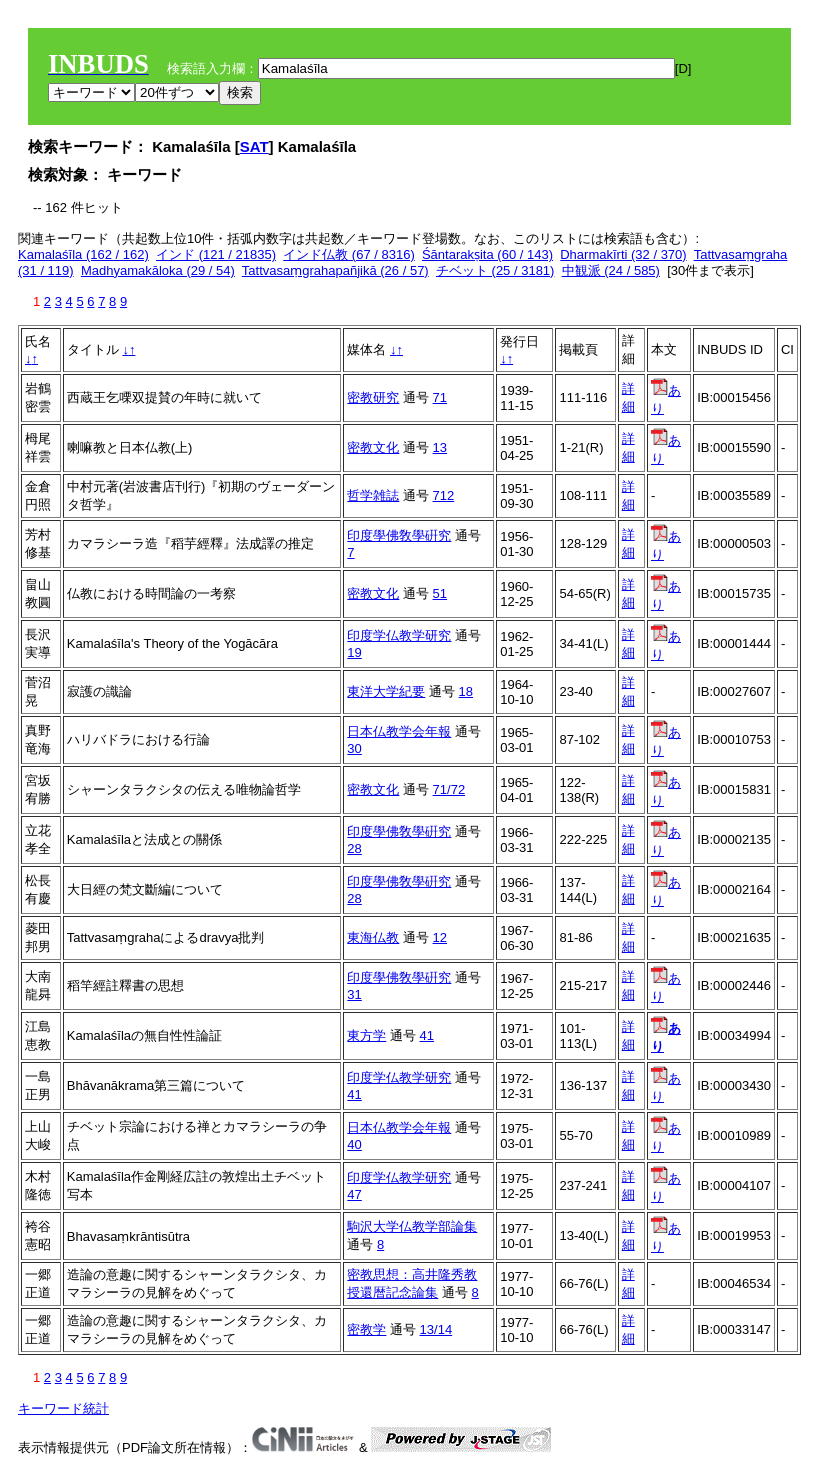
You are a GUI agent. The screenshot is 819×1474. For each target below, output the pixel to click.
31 (354, 994)
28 (354, 848)
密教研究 (373, 397)
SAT (254, 146)
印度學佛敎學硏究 (399, 535)
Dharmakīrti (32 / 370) (623, 254)
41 (427, 1035)
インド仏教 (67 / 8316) (349, 254)
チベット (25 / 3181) (495, 270)
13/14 (436, 1329)
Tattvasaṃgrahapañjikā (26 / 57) (335, 270)
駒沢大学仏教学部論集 (412, 1226)
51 (440, 593)
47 (354, 1194)
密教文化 (373, 447)
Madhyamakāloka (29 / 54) (158, 270)
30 (354, 748)
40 (354, 1144)
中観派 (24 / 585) (611, 270)
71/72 (449, 789)
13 (440, 447)
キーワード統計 (63, 1408)
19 (354, 652)
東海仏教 (373, 937)
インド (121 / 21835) (216, 254)
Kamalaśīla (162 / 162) (83, 254)
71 (440, 397)
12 (440, 937)
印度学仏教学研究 (399, 635)
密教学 (366, 1329)
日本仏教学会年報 (399, 731)
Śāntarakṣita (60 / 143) (487, 254)
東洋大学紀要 (386, 691)
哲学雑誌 (373, 495)
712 (444, 495)
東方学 (366, 1035)
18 (466, 691)
